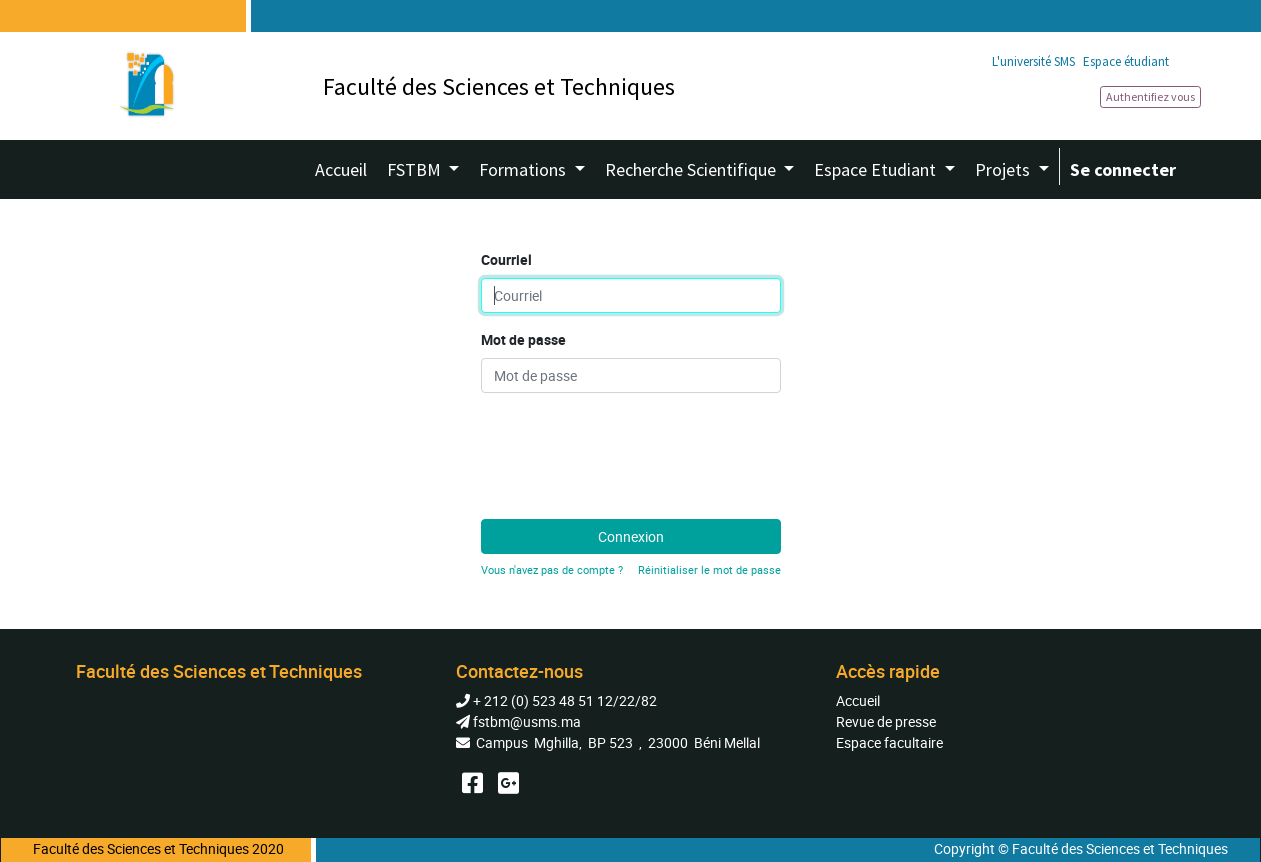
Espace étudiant (1126, 61)
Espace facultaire (889, 742)
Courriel (506, 259)
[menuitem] (341, 169)
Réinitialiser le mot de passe (709, 569)
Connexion (631, 536)
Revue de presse (886, 721)
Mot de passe (523, 339)
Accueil (858, 700)
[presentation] (633, 448)
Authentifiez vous (1150, 96)
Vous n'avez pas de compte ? (552, 569)
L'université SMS (1033, 61)
